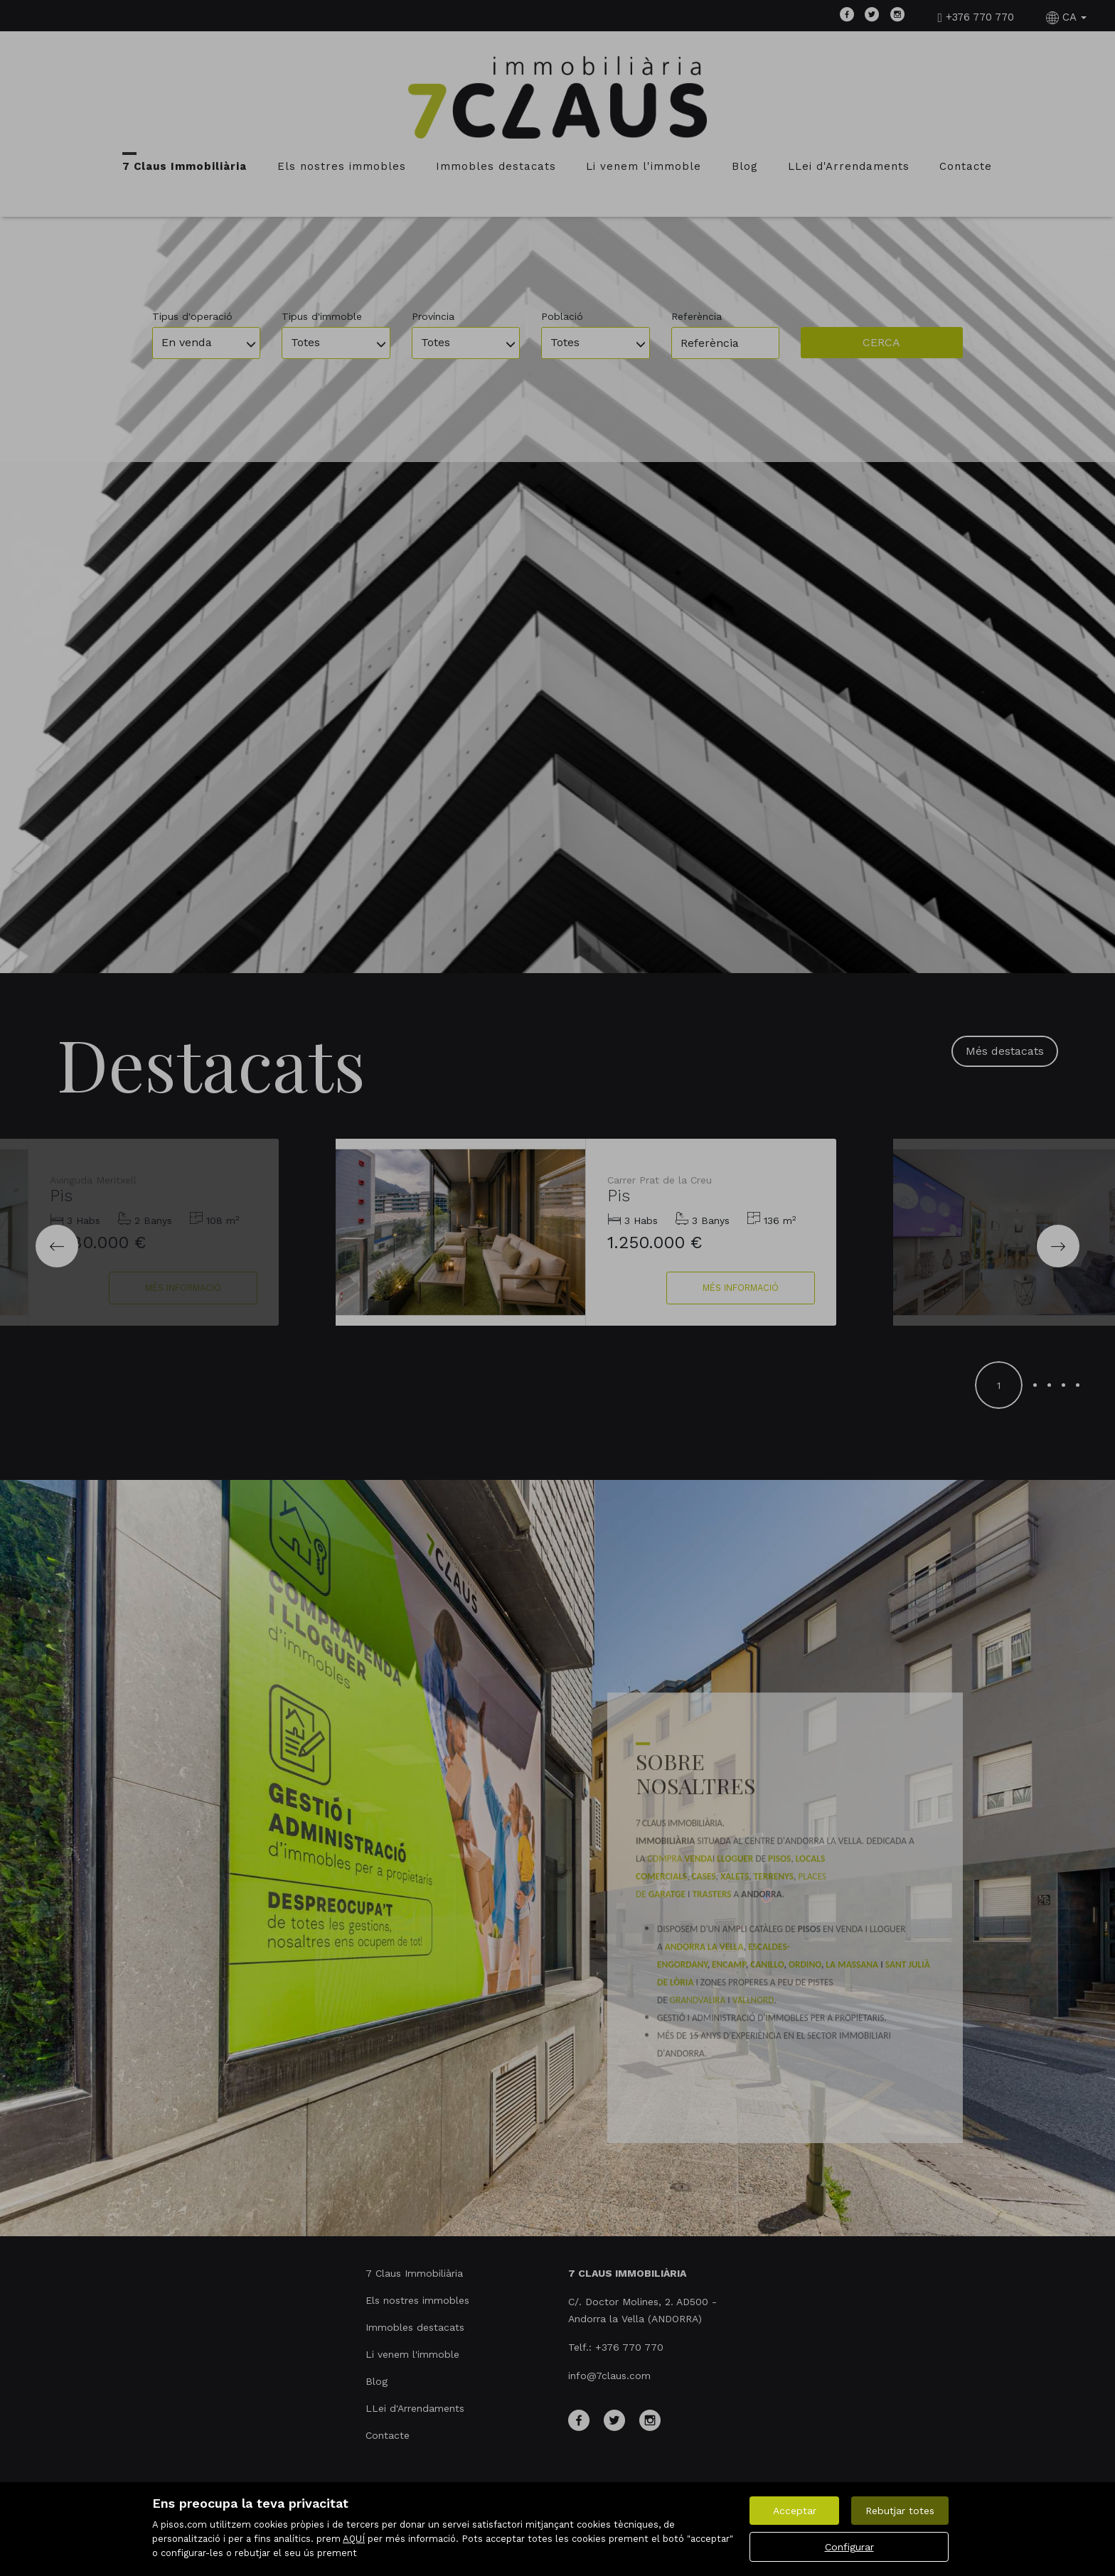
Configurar (849, 2547)
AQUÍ (354, 2538)
